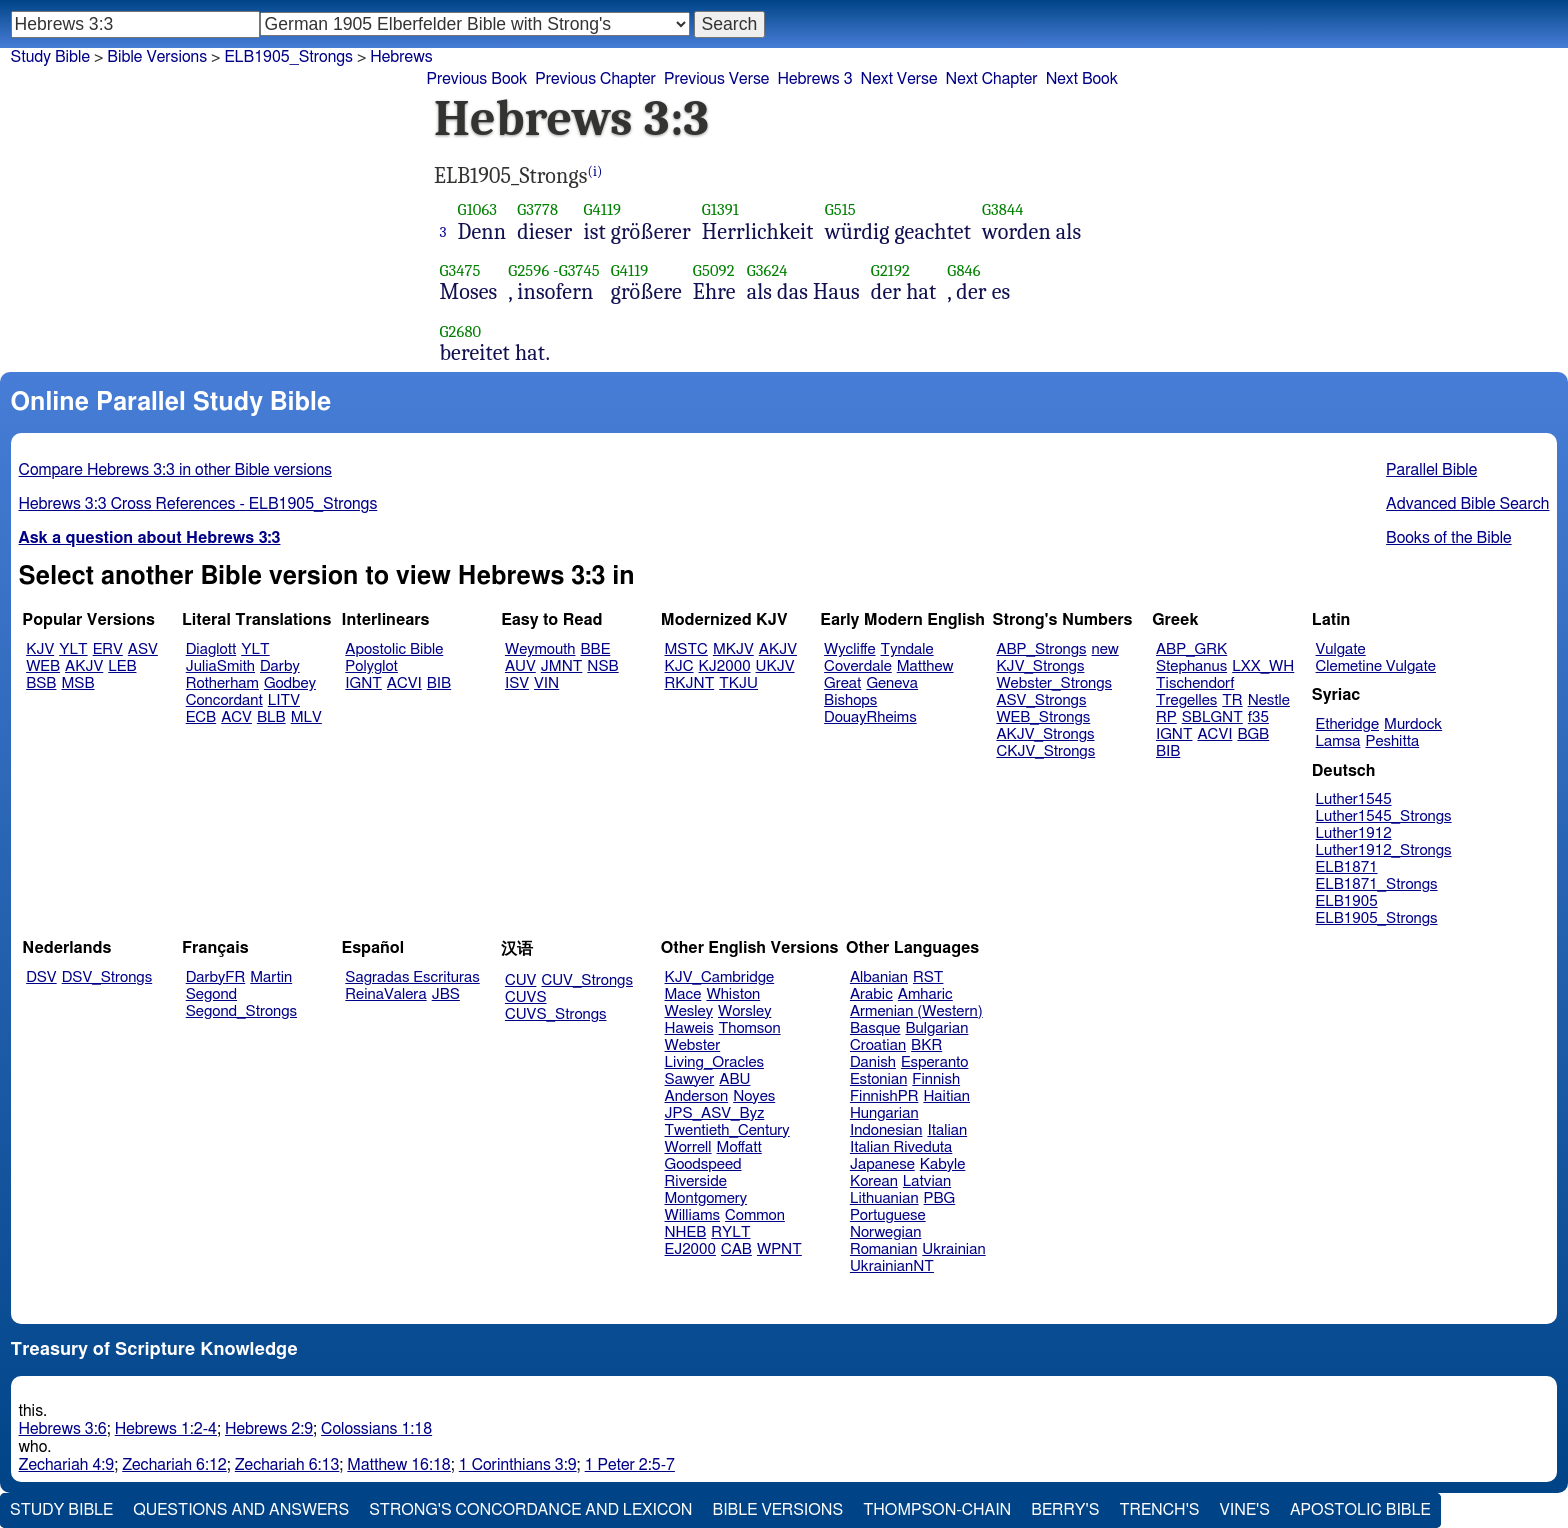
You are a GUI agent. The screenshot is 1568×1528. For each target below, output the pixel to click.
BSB (41, 683)
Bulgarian (936, 1028)
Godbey (290, 683)
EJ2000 (690, 1249)
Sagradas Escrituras (412, 977)
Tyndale (907, 649)
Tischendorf (1195, 683)
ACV (236, 717)
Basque (875, 1028)
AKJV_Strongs (1045, 734)
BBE (596, 649)
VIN (546, 683)
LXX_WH (1263, 666)
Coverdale (858, 666)
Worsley (744, 1011)
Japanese (882, 1164)
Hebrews (401, 57)
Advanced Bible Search (1467, 504)
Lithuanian (884, 1198)
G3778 (537, 209)
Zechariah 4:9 (67, 1465)
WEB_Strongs (1043, 717)
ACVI (404, 683)
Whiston (733, 994)
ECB (201, 717)
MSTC (686, 649)
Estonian (878, 1079)
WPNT (779, 1249)
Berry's (1065, 1510)
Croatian (878, 1045)
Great (842, 683)
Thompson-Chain (937, 1510)
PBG (940, 1198)
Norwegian (885, 1232)
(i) (595, 171)
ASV (143, 649)
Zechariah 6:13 (287, 1465)
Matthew (925, 666)
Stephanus (1191, 666)
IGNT (363, 683)
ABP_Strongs (1041, 649)
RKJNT (690, 683)
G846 (963, 270)
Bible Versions (157, 57)
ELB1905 (1347, 901)
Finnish (936, 1079)
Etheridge (1347, 724)
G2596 (528, 270)
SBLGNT (1212, 717)
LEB (122, 666)
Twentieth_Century (727, 1130)
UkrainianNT (892, 1266)
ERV (108, 649)
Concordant (224, 700)
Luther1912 (1354, 833)
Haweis (689, 1028)
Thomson (750, 1028)
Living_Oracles (715, 1062)
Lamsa (1338, 741)
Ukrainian (953, 1249)
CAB (736, 1249)
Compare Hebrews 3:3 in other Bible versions (175, 470)
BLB (271, 717)
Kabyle (943, 1164)
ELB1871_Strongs (1377, 884)
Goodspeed (703, 1164)
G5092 (714, 270)
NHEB (686, 1232)
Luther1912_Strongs (1384, 850)
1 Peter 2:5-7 (630, 1465)
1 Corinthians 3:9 (518, 1465)
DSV (41, 977)
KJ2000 (725, 666)
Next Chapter (991, 79)
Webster (693, 1045)
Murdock (1413, 724)
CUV (521, 980)
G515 (840, 209)
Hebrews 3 (814, 79)
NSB (602, 666)
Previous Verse (716, 79)
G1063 (478, 209)
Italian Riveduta (901, 1147)
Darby (280, 666)
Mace (683, 994)
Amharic (925, 994)
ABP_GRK (1191, 649)
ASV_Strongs (1041, 700)
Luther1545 (1354, 799)
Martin (271, 977)
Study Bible (50, 57)
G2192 (890, 270)
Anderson (697, 1096)
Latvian (927, 1181)
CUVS (526, 997)
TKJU (738, 683)
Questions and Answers (241, 1510)
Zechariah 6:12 (174, 1465)
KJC (679, 666)
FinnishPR (884, 1096)
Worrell (688, 1147)
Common (755, 1215)
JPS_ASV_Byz (715, 1113)
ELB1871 (1347, 867)
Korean (874, 1181)
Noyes (754, 1096)
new (1105, 649)
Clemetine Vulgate (1376, 666)
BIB (439, 683)
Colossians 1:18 (376, 1429)
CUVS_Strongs (556, 1014)
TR (1232, 700)
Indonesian (886, 1130)
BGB (1253, 734)
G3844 (1003, 209)
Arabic (871, 994)
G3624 (767, 270)
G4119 (602, 209)
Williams (693, 1215)
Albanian (879, 977)
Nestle (1269, 700)
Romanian (883, 1249)
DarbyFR (216, 977)
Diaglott (211, 649)
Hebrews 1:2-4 (166, 1429)
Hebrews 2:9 (269, 1429)
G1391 (720, 209)
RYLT (730, 1232)
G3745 (579, 270)
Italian (947, 1130)
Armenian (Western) (916, 1011)
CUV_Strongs (586, 980)
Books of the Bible (1449, 538)
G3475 (460, 270)
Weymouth (540, 649)
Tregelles (1186, 700)
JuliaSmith (220, 666)
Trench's (1159, 1510)
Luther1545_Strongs (1384, 816)
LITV (284, 700)
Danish (873, 1062)
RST (928, 977)
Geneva (892, 683)
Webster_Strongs (1054, 683)
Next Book (1082, 79)
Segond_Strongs (241, 1011)
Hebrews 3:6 (63, 1429)
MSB (77, 683)
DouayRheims (870, 717)
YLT (73, 649)
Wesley (689, 1011)
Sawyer (690, 1079)
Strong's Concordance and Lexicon (530, 1510)
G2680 (461, 331)
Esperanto (935, 1062)
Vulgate (1341, 649)
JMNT (562, 666)
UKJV (775, 666)
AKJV (84, 666)
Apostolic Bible (1360, 1510)
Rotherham (222, 683)
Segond (211, 994)
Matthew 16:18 (398, 1465)
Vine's (1245, 1510)
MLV (306, 717)
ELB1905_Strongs (288, 57)
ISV (517, 683)
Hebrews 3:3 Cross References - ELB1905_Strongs (198, 504)
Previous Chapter (595, 79)
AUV (520, 666)
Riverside (696, 1181)
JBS (446, 994)
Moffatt (739, 1147)
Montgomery (706, 1198)
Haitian (946, 1096)
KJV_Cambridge (720, 977)
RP (1166, 717)
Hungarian (884, 1113)
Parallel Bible (1431, 470)
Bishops (850, 700)
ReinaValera (385, 994)
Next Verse (899, 79)
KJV (40, 649)
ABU (734, 1079)
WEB (43, 666)
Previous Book (476, 79)
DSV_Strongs (107, 977)
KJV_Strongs (1040, 666)
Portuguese (888, 1215)
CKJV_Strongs (1045, 751)
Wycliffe (849, 649)
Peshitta (1392, 741)
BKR (926, 1045)
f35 (1258, 717)
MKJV (733, 649)
